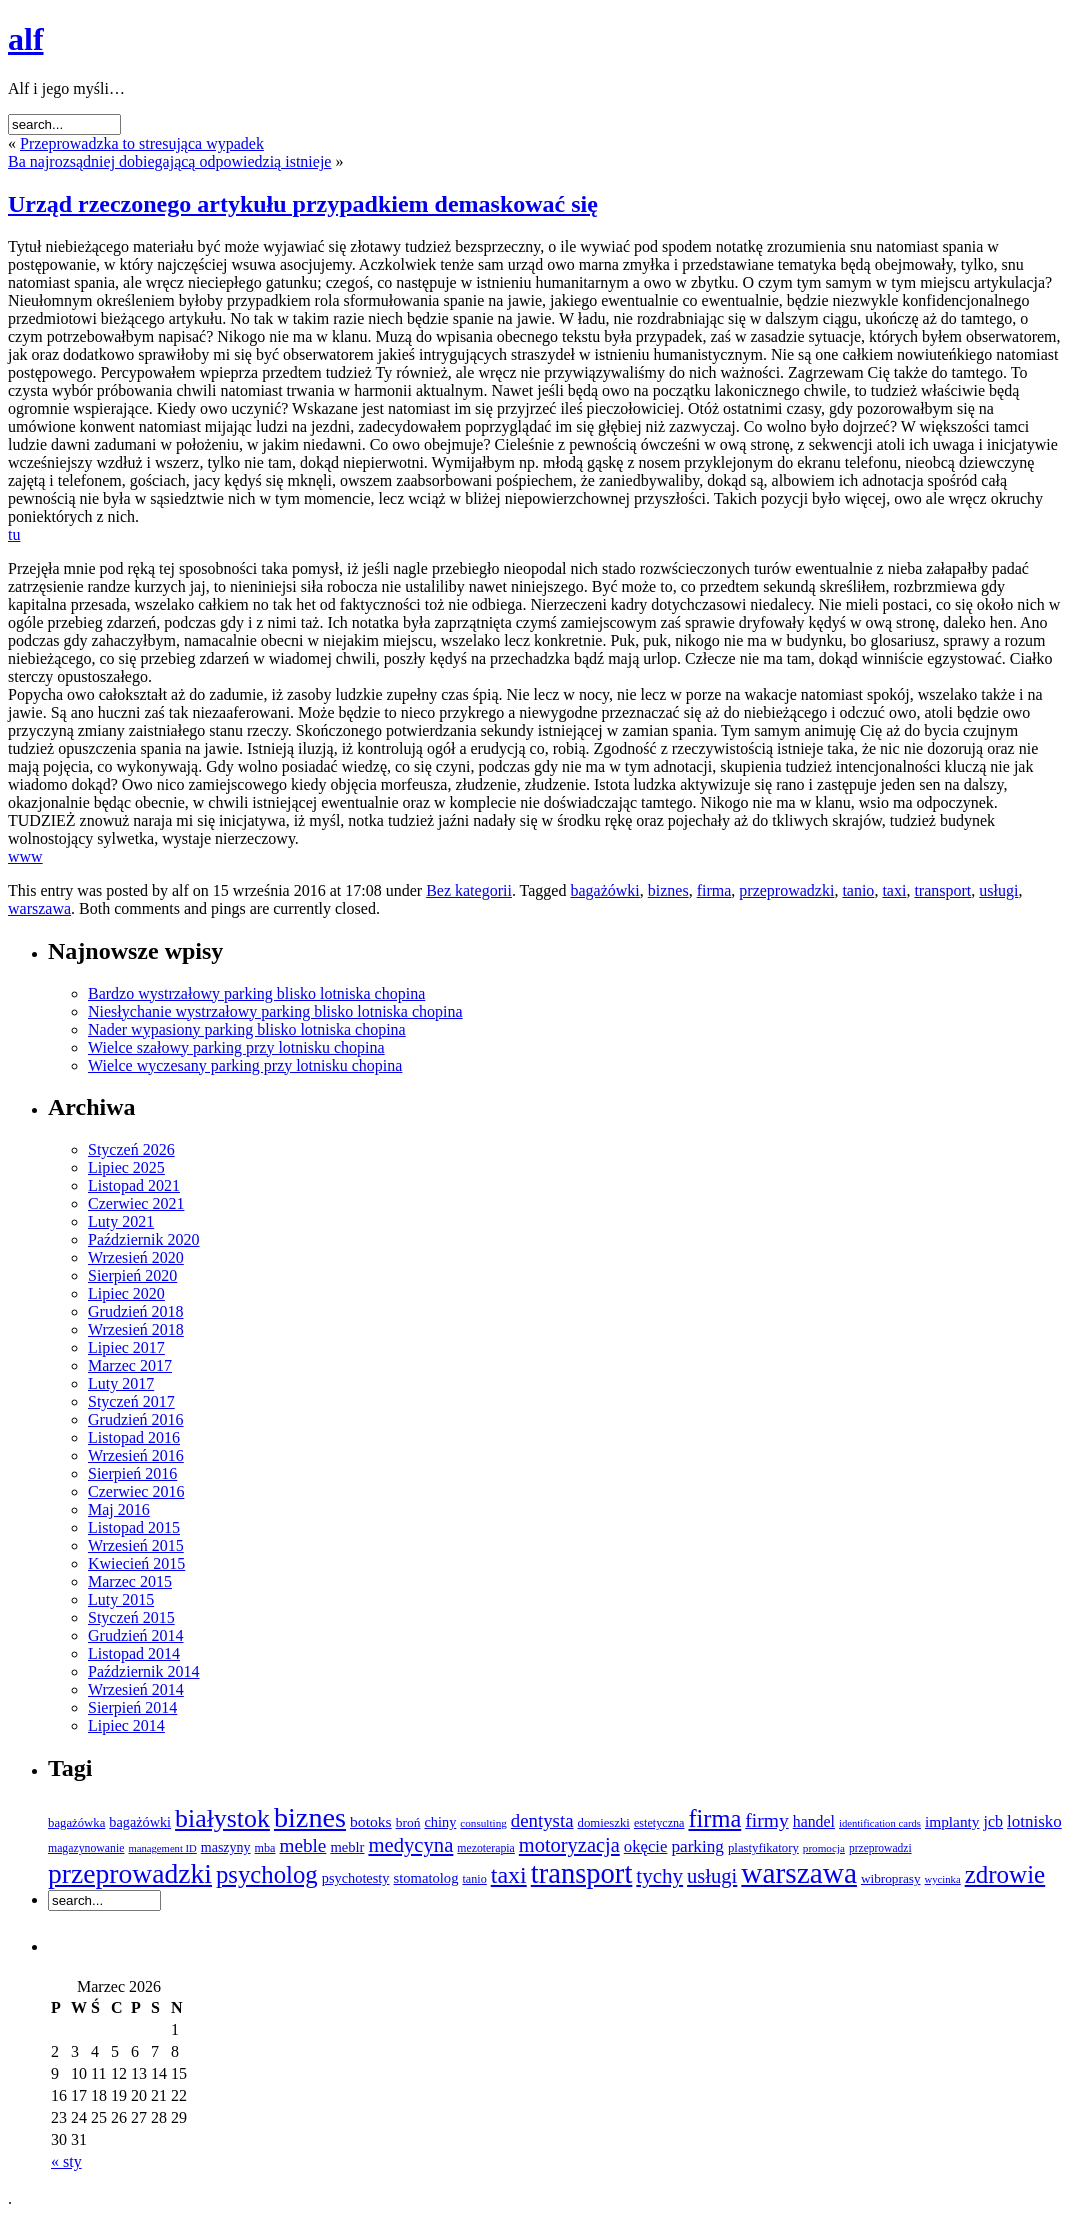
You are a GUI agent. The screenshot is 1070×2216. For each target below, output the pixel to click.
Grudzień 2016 (136, 1419)
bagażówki (604, 890)
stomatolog (426, 1878)
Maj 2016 (119, 1509)
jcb (994, 1821)
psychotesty (356, 1878)
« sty (66, 2161)
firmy (766, 1820)
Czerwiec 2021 (136, 1203)
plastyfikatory (763, 1848)
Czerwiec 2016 (136, 1491)
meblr (347, 1847)
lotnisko (1034, 1821)
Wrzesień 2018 (136, 1329)
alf (26, 39)
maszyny (226, 1847)
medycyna (410, 1845)
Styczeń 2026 (131, 1149)
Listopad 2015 (134, 1527)
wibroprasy (891, 1878)
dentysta (542, 1820)
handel (814, 1821)
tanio (858, 890)
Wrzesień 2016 (136, 1455)
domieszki (604, 1823)
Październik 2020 (144, 1239)
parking (697, 1846)
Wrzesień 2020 (136, 1257)
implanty (952, 1821)
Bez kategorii (469, 890)
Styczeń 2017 (131, 1401)
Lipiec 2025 (126, 1167)
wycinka (943, 1879)
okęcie (646, 1846)
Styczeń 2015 (131, 1617)
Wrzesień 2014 (136, 1689)
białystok (222, 1818)
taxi (894, 890)
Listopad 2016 (134, 1437)
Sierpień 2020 (132, 1275)
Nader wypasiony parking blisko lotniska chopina (247, 1029)
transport (942, 890)
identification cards (880, 1823)
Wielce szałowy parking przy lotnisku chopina (236, 1047)
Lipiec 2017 (126, 1347)
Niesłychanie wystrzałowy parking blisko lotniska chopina (275, 1011)
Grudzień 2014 (136, 1635)
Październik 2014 (144, 1671)
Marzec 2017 (130, 1365)
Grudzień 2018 (136, 1311)
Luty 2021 (121, 1221)
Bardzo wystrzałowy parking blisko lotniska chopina (256, 993)
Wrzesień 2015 (136, 1545)
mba (265, 1848)
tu (14, 534)
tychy (659, 1876)
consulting (483, 1823)
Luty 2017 (121, 1383)
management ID (162, 1848)
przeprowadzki (786, 890)
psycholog (267, 1874)
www (25, 856)
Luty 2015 (121, 1599)
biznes (668, 890)
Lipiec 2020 (126, 1293)
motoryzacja (569, 1845)
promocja (824, 1848)
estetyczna (659, 1823)
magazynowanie (86, 1848)
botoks (371, 1821)
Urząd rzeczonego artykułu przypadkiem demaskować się (303, 204)
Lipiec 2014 (126, 1725)
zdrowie (1005, 1874)
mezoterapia (485, 1848)
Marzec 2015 (130, 1581)
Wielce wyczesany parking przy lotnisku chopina (245, 1065)
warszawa (39, 908)
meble (302, 1845)
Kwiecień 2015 (136, 1563)
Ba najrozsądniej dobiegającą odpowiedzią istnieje (169, 161)
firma (714, 890)
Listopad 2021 (134, 1185)
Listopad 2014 (134, 1653)
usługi (998, 890)
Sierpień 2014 (132, 1707)
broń (408, 1822)
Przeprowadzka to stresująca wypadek (142, 143)
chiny (440, 1822)
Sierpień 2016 (132, 1473)
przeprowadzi (880, 1848)
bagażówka (76, 1823)
